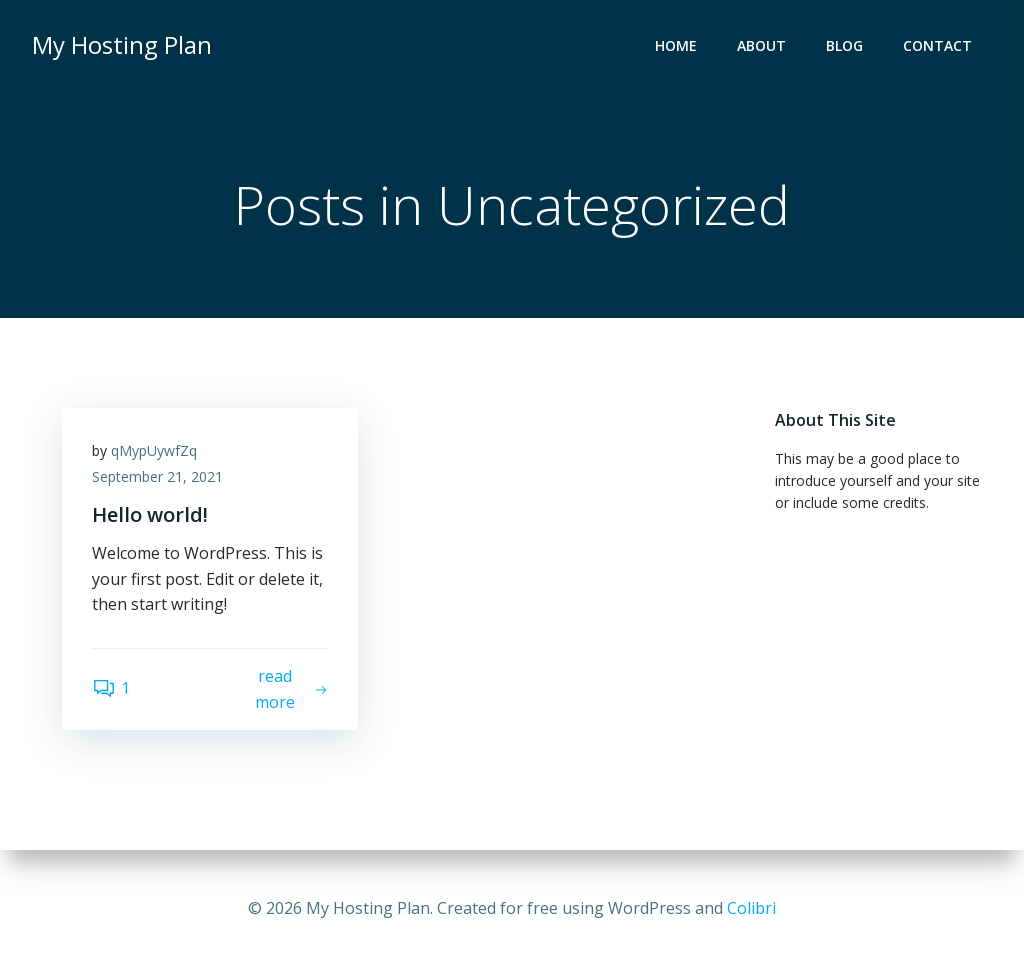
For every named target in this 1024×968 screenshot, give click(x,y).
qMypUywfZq (154, 450)
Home (676, 45)
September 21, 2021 (157, 476)
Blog (844, 45)
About (761, 45)
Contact (937, 45)
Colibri (751, 908)
